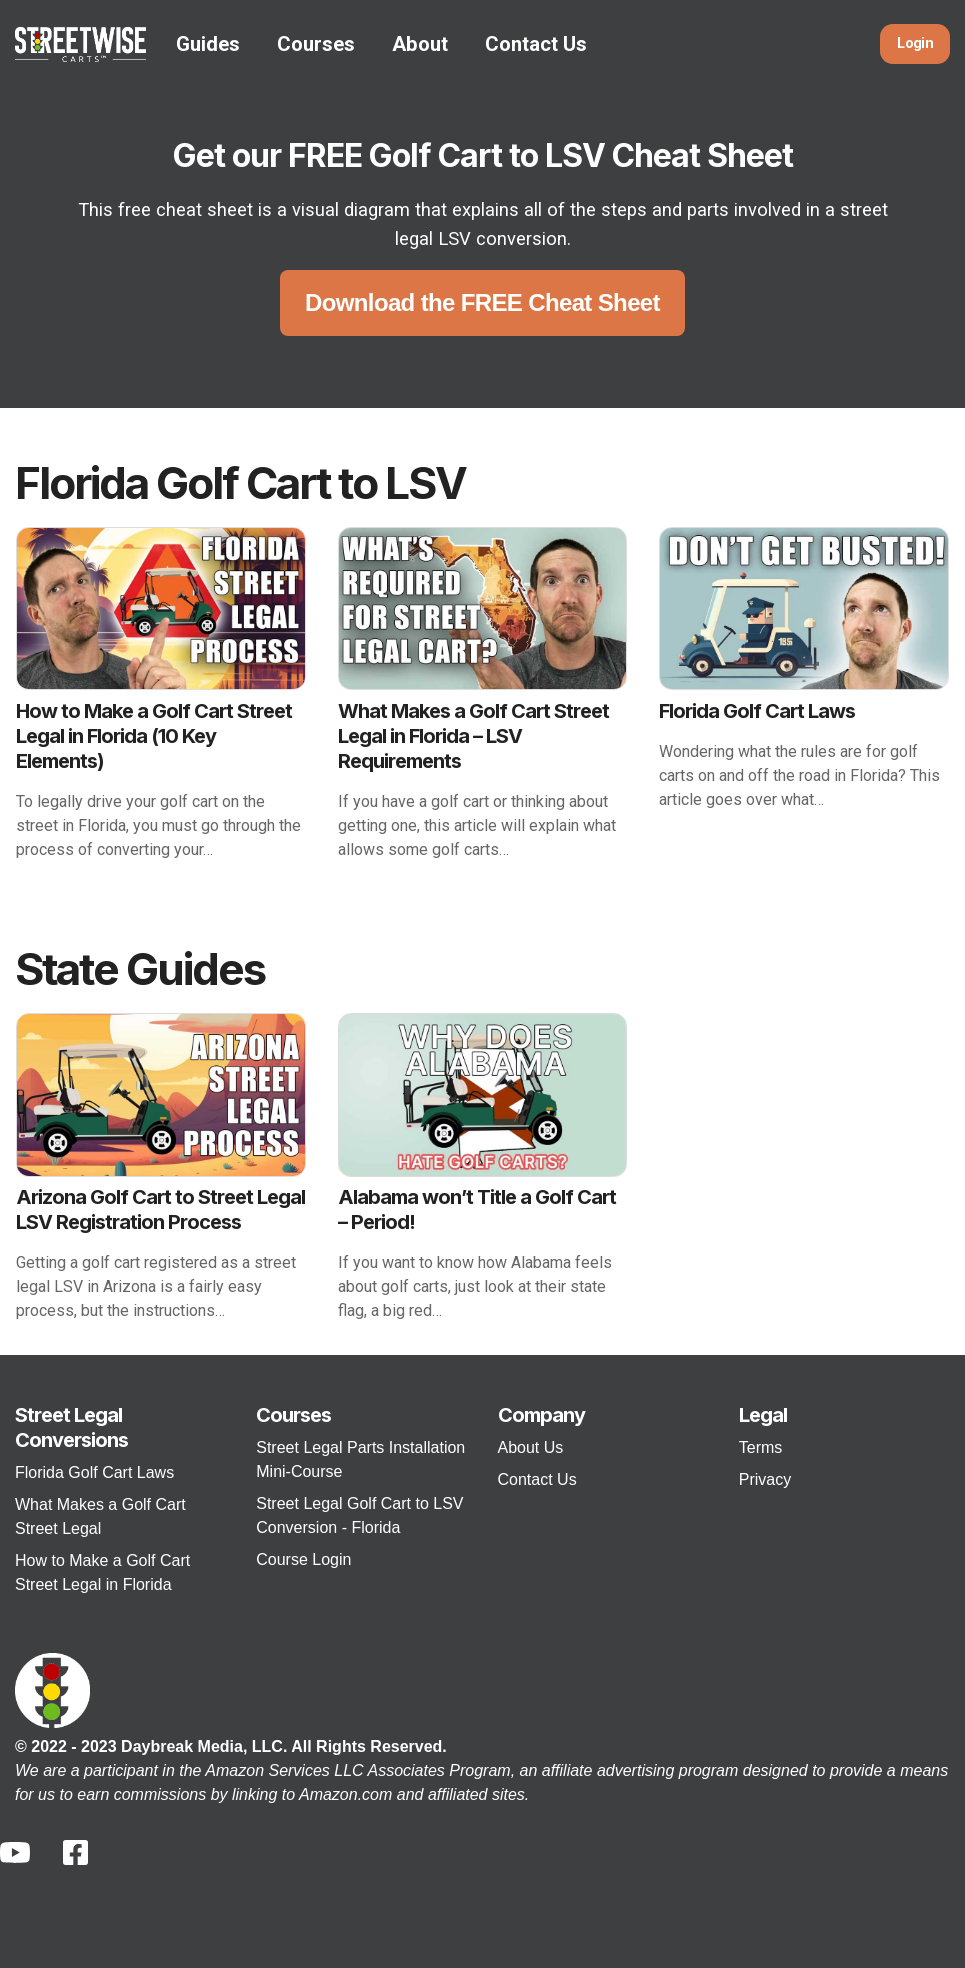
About (420, 44)
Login (915, 43)
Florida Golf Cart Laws (94, 1472)
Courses (316, 44)
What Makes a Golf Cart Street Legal (100, 1516)
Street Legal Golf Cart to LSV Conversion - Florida (359, 1515)
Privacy (765, 1479)
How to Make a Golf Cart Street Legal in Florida (102, 1572)
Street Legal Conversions (71, 1427)
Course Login (303, 1559)
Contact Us (536, 44)
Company (541, 1415)
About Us (531, 1447)
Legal (763, 1415)
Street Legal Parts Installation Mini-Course (360, 1459)
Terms (761, 1447)
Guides (208, 44)
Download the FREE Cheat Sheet (482, 302)
